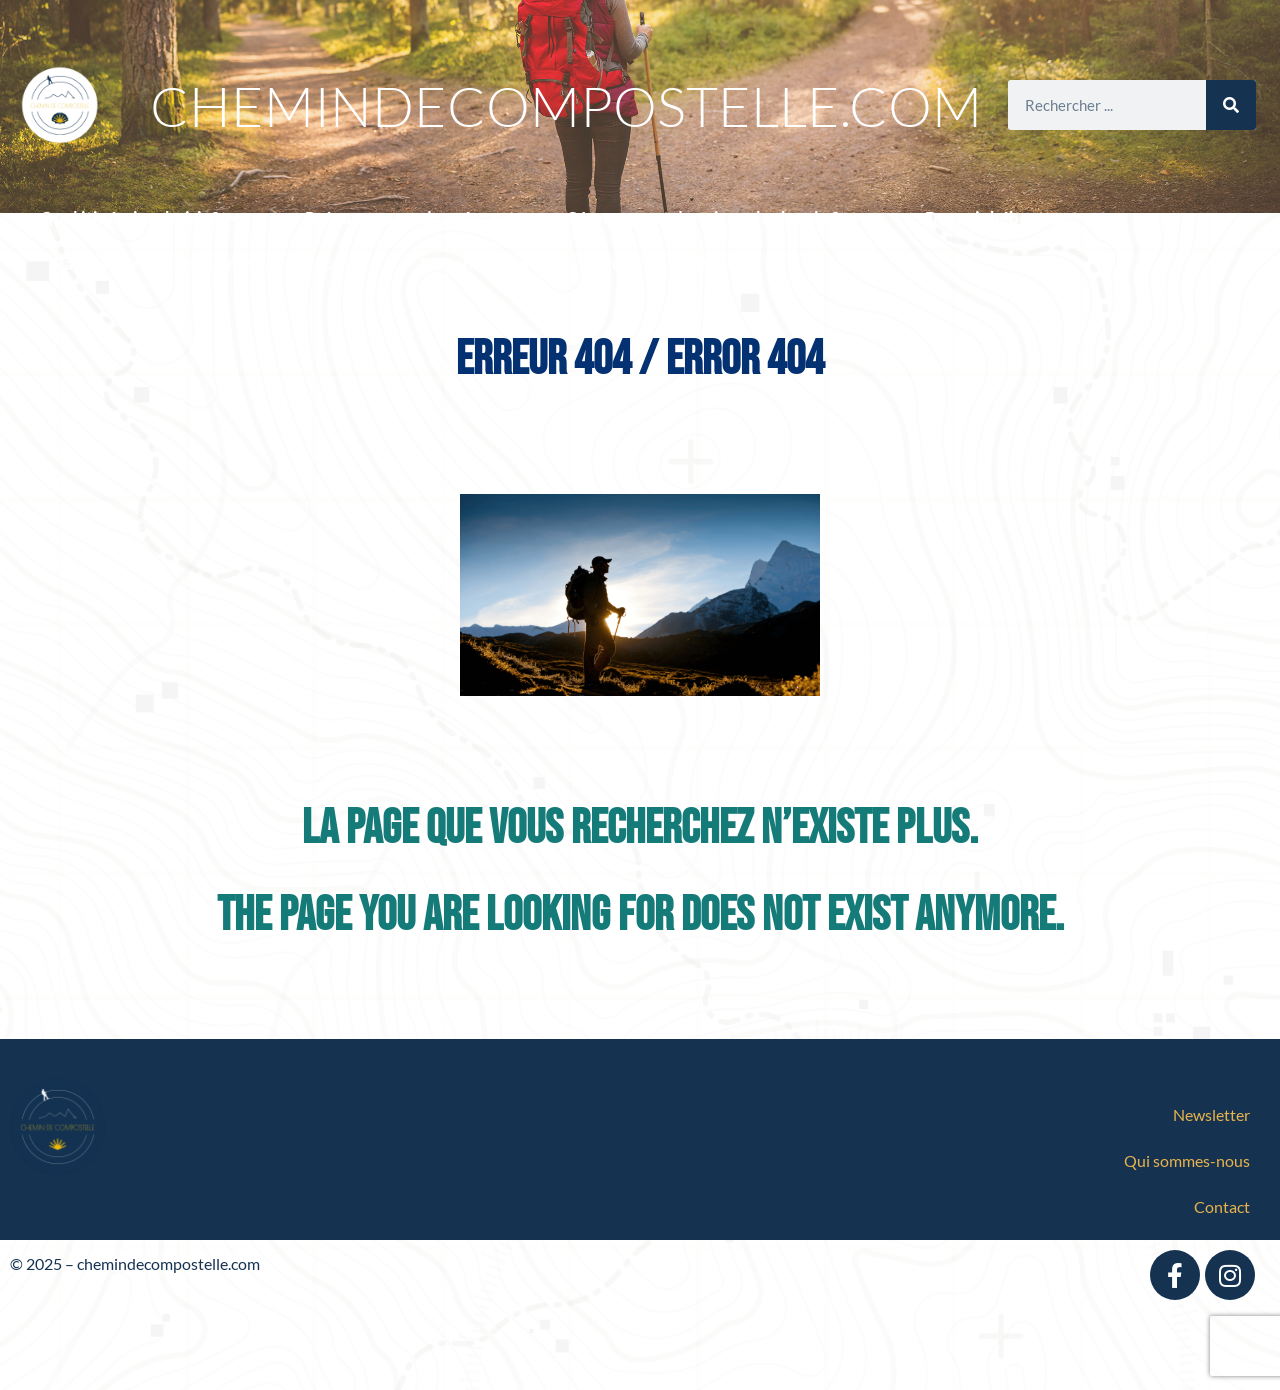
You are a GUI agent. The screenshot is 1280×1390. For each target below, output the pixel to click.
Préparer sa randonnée (403, 218)
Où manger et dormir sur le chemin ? (713, 218)
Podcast (727, 263)
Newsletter (1211, 1114)
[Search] (1231, 105)
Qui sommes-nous (1187, 1160)
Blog (613, 263)
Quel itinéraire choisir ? (140, 218)
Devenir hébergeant (1012, 218)
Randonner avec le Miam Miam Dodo (204, 264)
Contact (1222, 1206)
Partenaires (475, 264)
